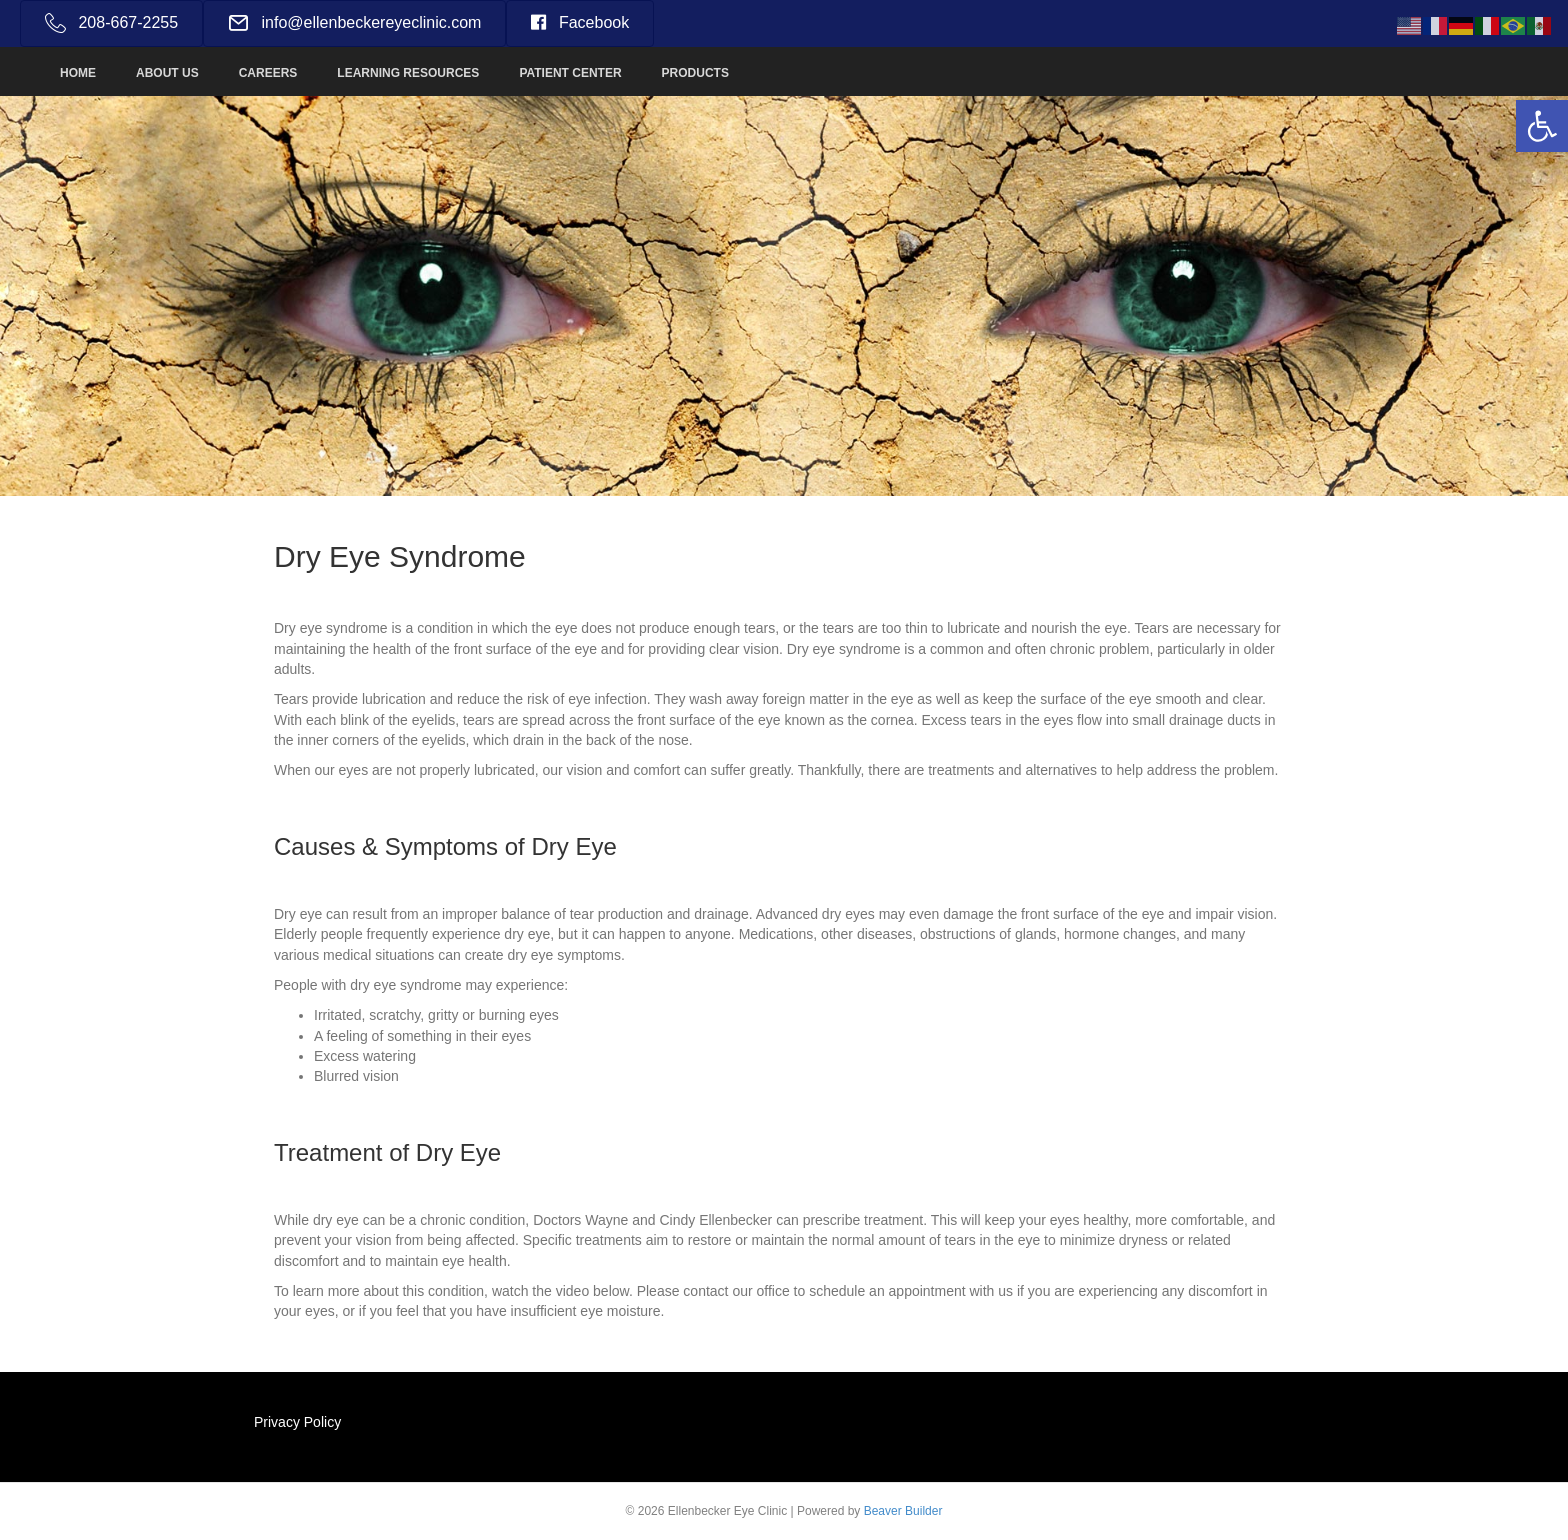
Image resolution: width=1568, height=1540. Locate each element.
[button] (1542, 126)
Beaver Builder (903, 1511)
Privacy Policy (297, 1422)
